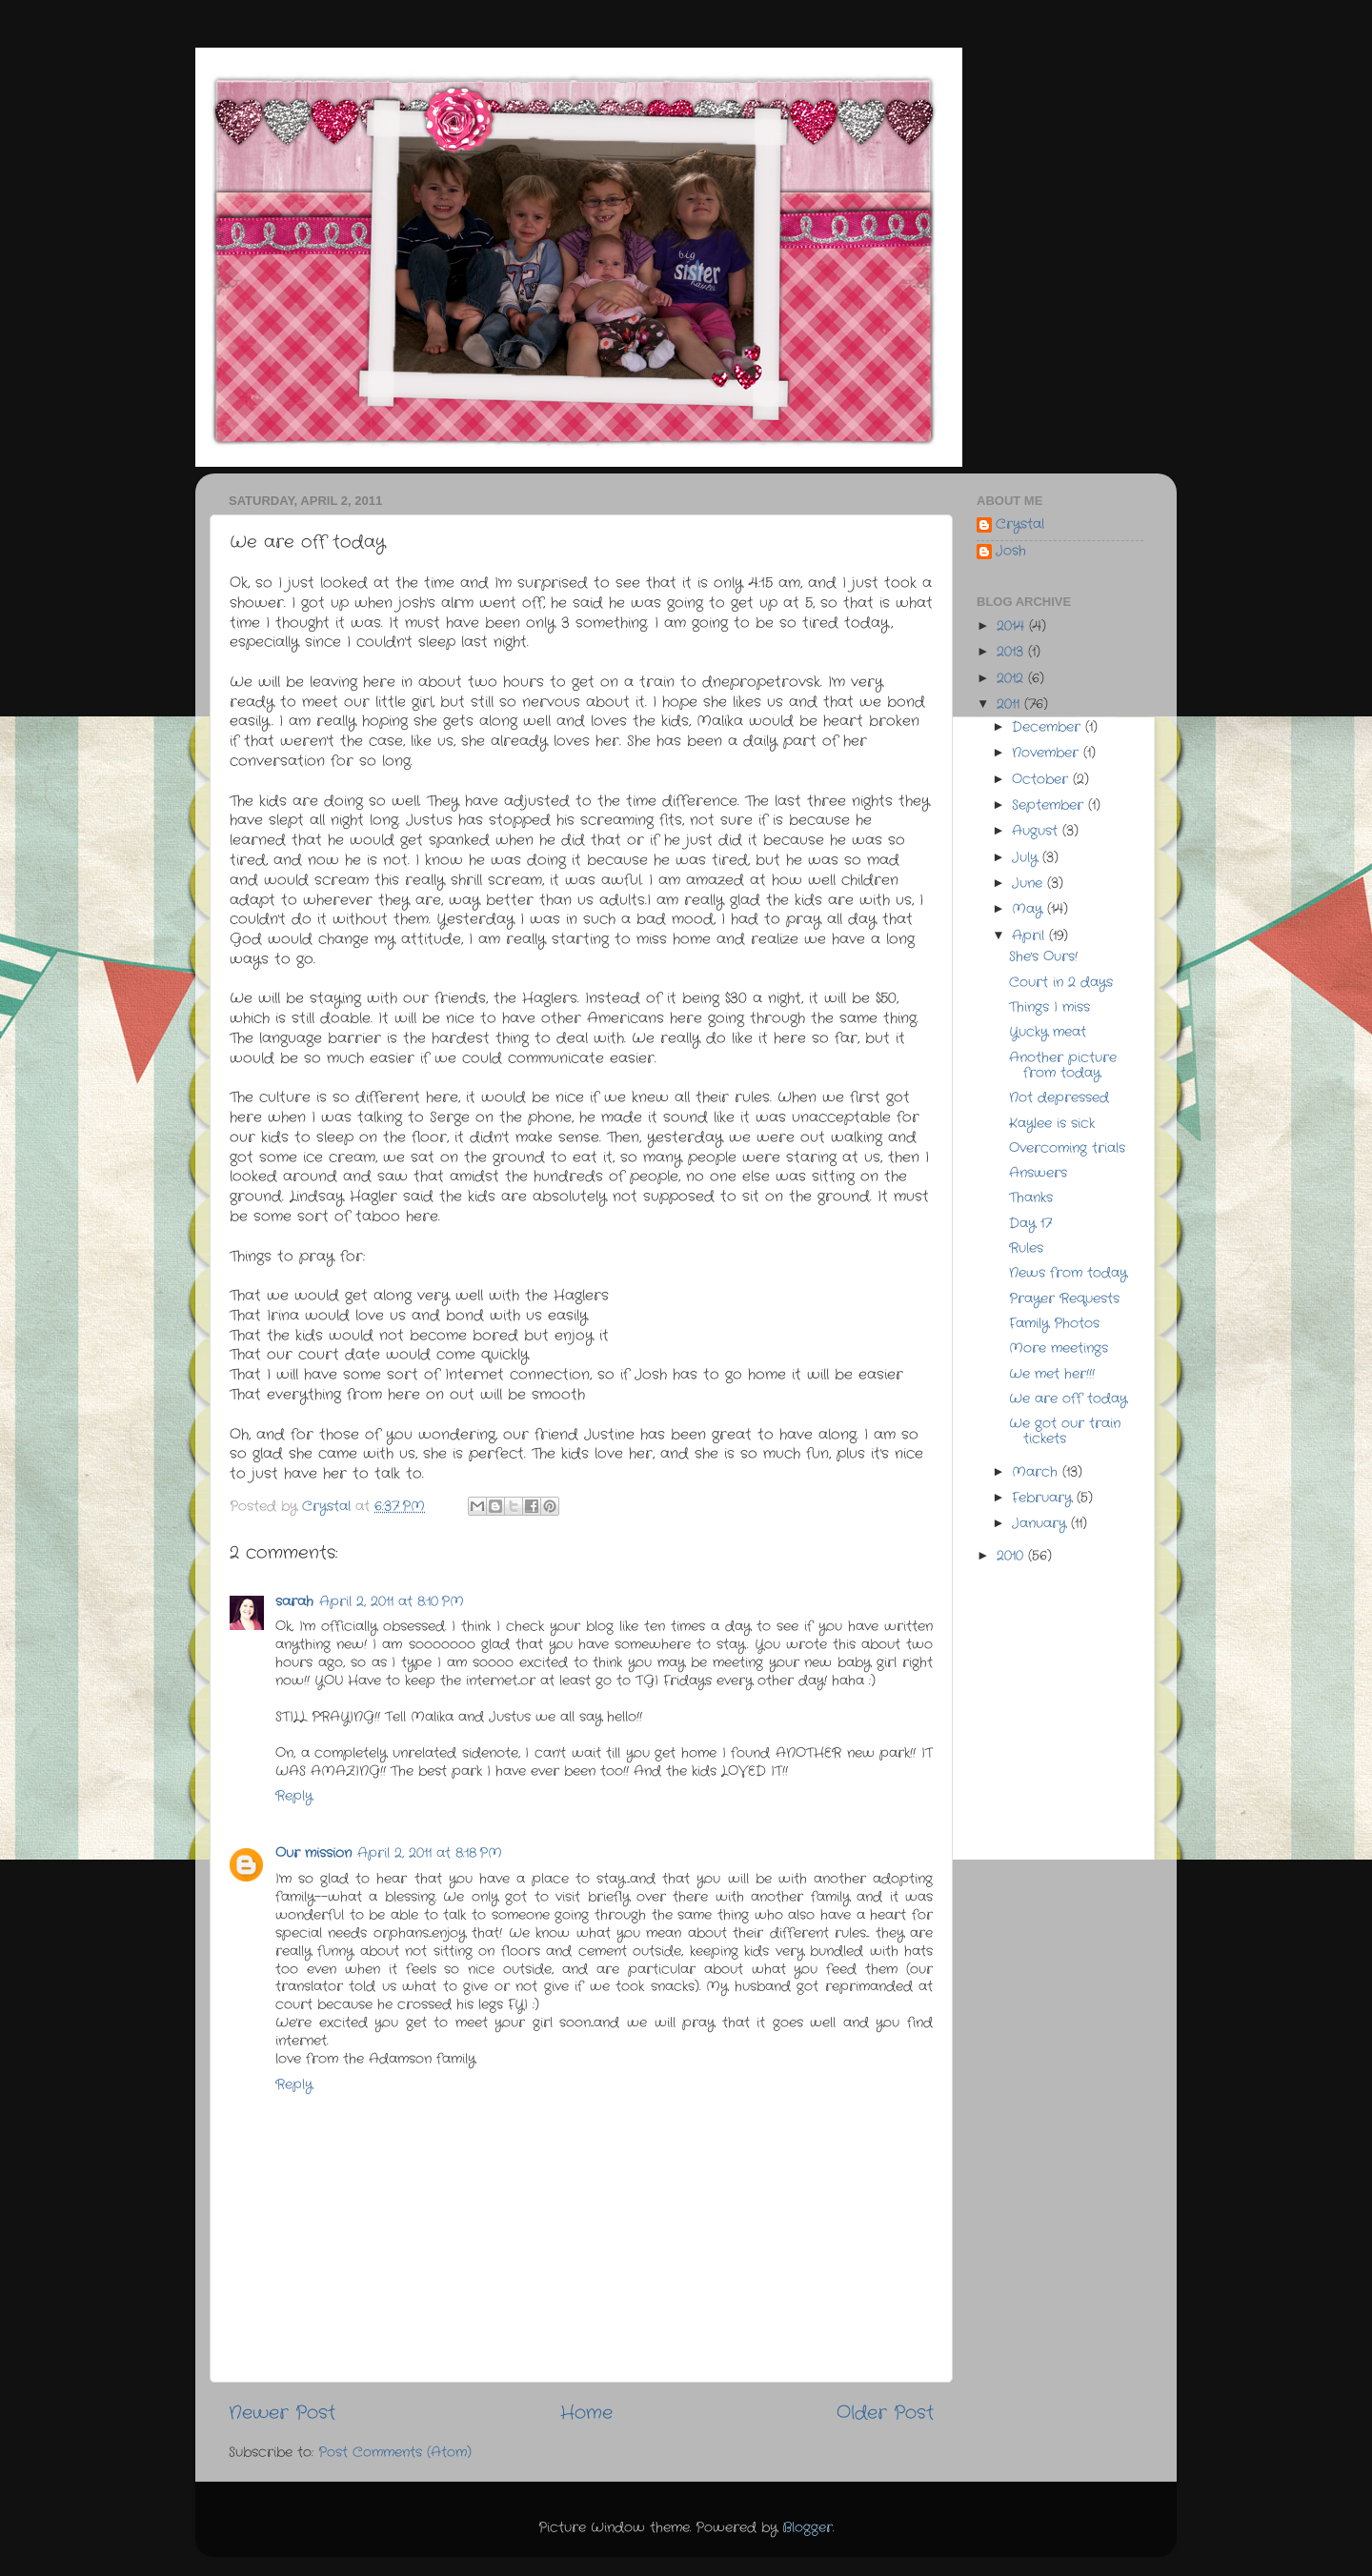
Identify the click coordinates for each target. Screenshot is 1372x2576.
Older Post (885, 2413)
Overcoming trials (1067, 1148)
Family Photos (1054, 1324)
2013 (1012, 652)
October (1042, 780)
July (1027, 858)
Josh (1011, 552)
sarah (294, 1602)
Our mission (313, 1853)
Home (586, 2413)
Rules (1026, 1248)
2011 (1010, 704)
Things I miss (1049, 1007)
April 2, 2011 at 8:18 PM (429, 1853)
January (1041, 1524)
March (1037, 1472)
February (1044, 1498)
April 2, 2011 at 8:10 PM (391, 1602)
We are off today (1068, 1399)
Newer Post (282, 2413)
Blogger (807, 2528)
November (1047, 753)
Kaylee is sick (1052, 1124)
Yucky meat (1047, 1032)
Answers (1038, 1173)
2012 (1012, 679)
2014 (1013, 626)
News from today (1068, 1273)
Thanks (1031, 1198)
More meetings (1058, 1348)
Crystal (1020, 525)
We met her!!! (1052, 1374)
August (1037, 831)
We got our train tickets (1064, 1431)
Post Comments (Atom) (395, 2453)
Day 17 (1030, 1224)
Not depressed (1059, 1098)
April (1030, 936)
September (1050, 805)
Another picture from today (1063, 1065)
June (1029, 884)
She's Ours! (1043, 957)
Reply (294, 1796)
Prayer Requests (1064, 1299)
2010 (1012, 1556)
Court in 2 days (1061, 983)
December (1048, 727)
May (1029, 909)
